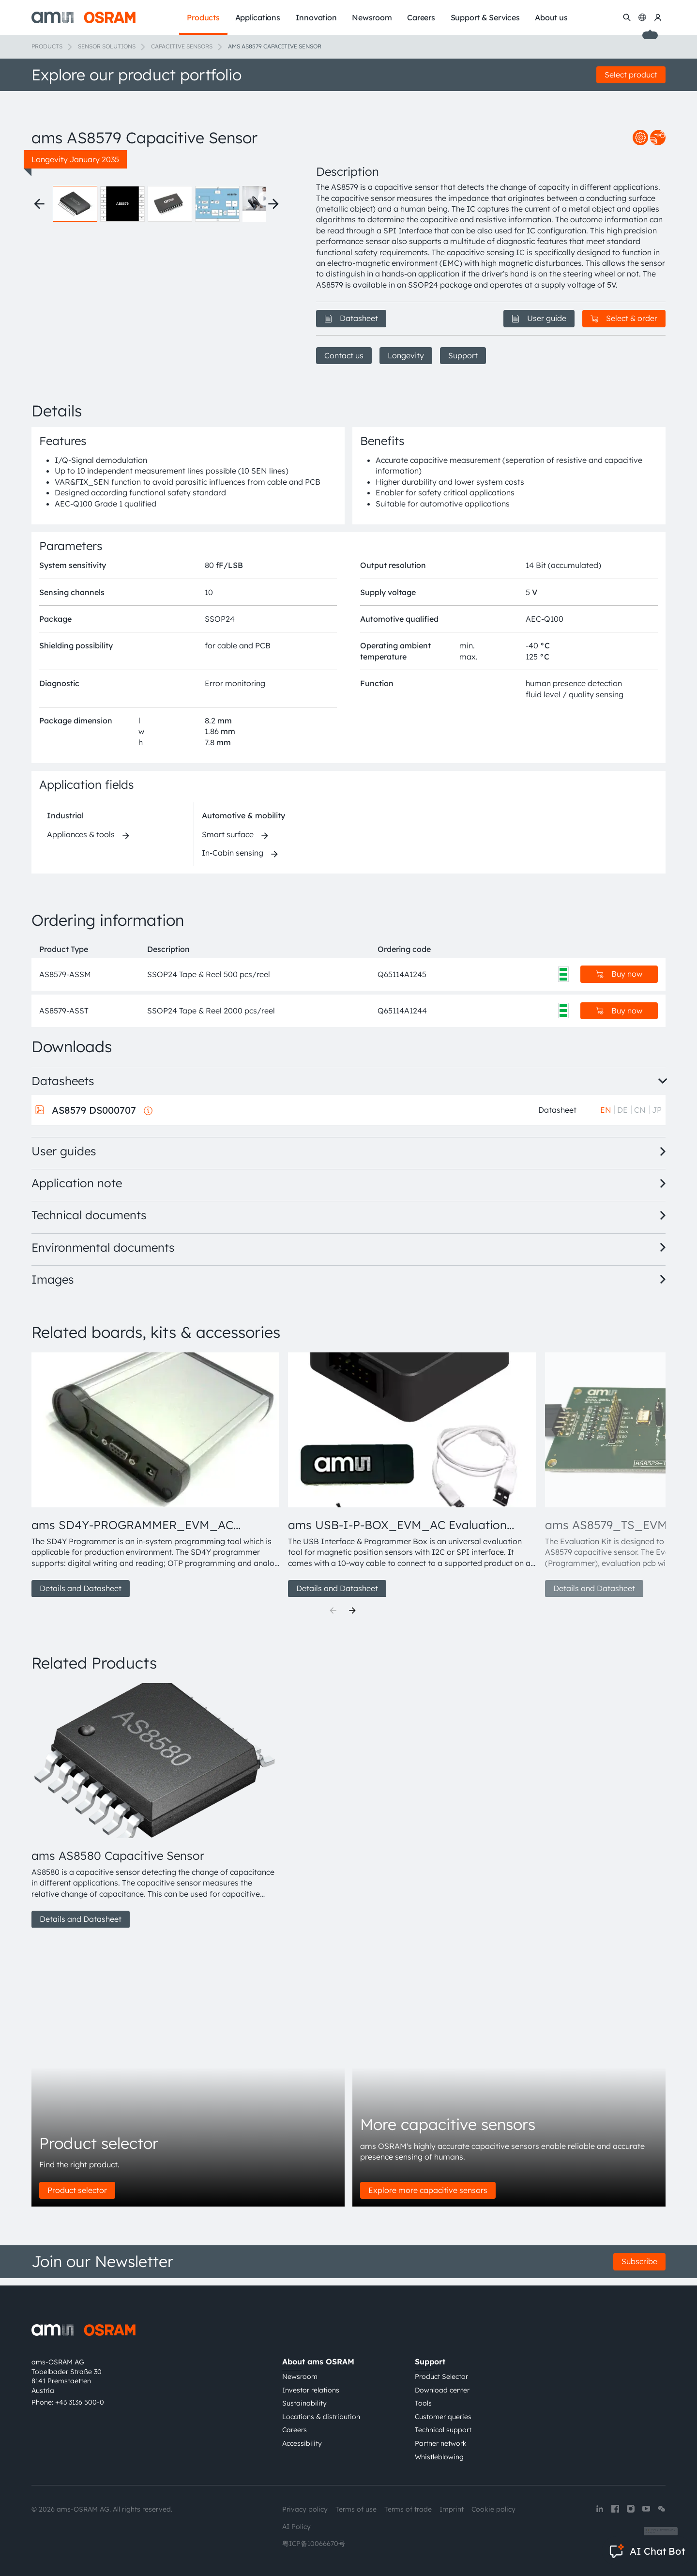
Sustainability (304, 2403)
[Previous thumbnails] (39, 351)
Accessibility (302, 2443)
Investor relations (310, 2390)
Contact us (344, 355)
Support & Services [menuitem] (485, 17)
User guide (539, 318)
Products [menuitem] (203, 17)
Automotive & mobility (243, 823)
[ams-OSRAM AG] (83, 17)
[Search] (627, 17)
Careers (294, 2429)
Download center (442, 2390)
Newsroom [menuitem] (372, 17)
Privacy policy (305, 2509)
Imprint (451, 2509)
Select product (631, 74)
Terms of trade (408, 2509)
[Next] (352, 1618)
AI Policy (296, 2526)
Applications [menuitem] (257, 17)
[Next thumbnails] (273, 351)
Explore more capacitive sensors (427, 2197)
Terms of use (356, 2509)
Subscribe (639, 2268)
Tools (423, 2403)
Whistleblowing (439, 2457)
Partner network (441, 2443)
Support (463, 355)
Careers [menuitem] (421, 17)
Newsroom (300, 2376)
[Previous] (333, 1618)
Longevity (406, 355)
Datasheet (351, 318)
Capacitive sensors (181, 46)
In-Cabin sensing (232, 860)
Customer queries (443, 2416)
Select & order (624, 318)
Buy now (619, 981)
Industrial (65, 823)
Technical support (443, 2429)
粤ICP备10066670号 (313, 2543)
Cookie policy (493, 2509)
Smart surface (228, 841)
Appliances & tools (81, 841)
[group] (155, 1481)
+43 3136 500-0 (79, 2402)
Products (46, 46)
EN (605, 1117)
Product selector (77, 2197)
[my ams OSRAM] (658, 17)
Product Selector (441, 2376)
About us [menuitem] (551, 17)
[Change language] (642, 17)
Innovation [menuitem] (316, 17)
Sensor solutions (107, 46)
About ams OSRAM (318, 2361)
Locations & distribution (321, 2416)
